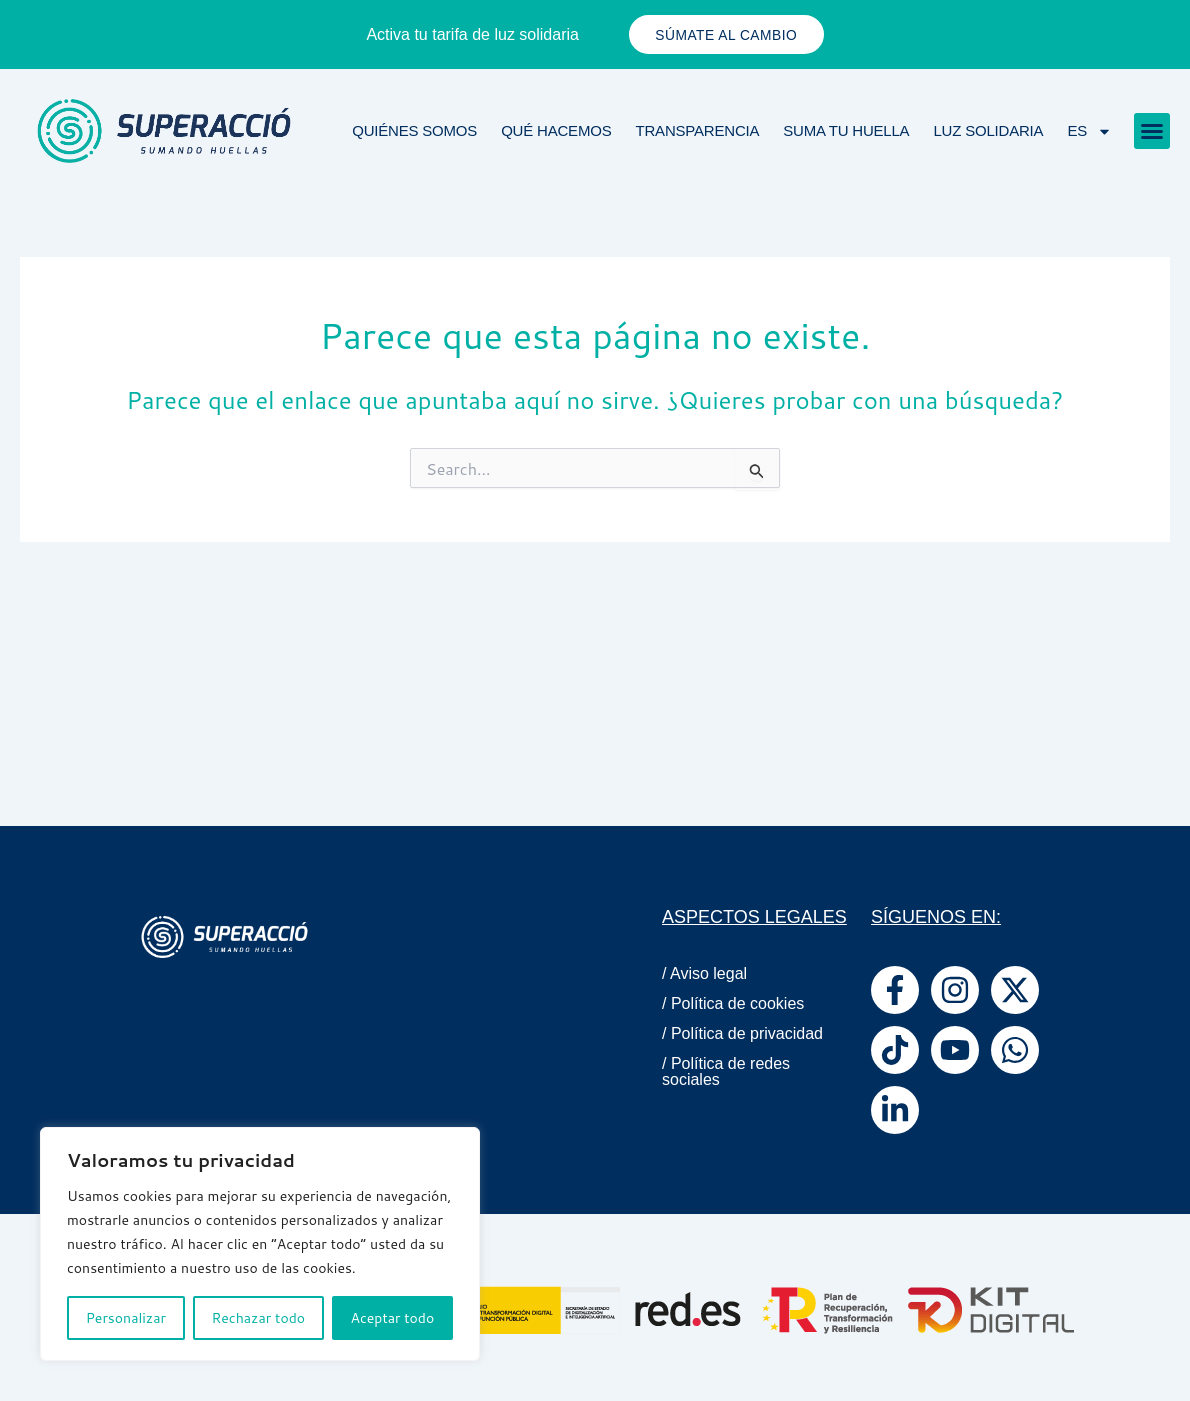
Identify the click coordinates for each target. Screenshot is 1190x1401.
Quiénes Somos (414, 131)
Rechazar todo (258, 1318)
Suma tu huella (846, 131)
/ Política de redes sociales (726, 1071)
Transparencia (697, 131)
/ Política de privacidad (742, 1033)
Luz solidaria (988, 131)
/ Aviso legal (704, 973)
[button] (1152, 132)
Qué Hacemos (556, 131)
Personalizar (126, 1318)
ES (1089, 132)
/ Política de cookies (733, 1003)
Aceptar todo (393, 1318)
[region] (260, 1244)
